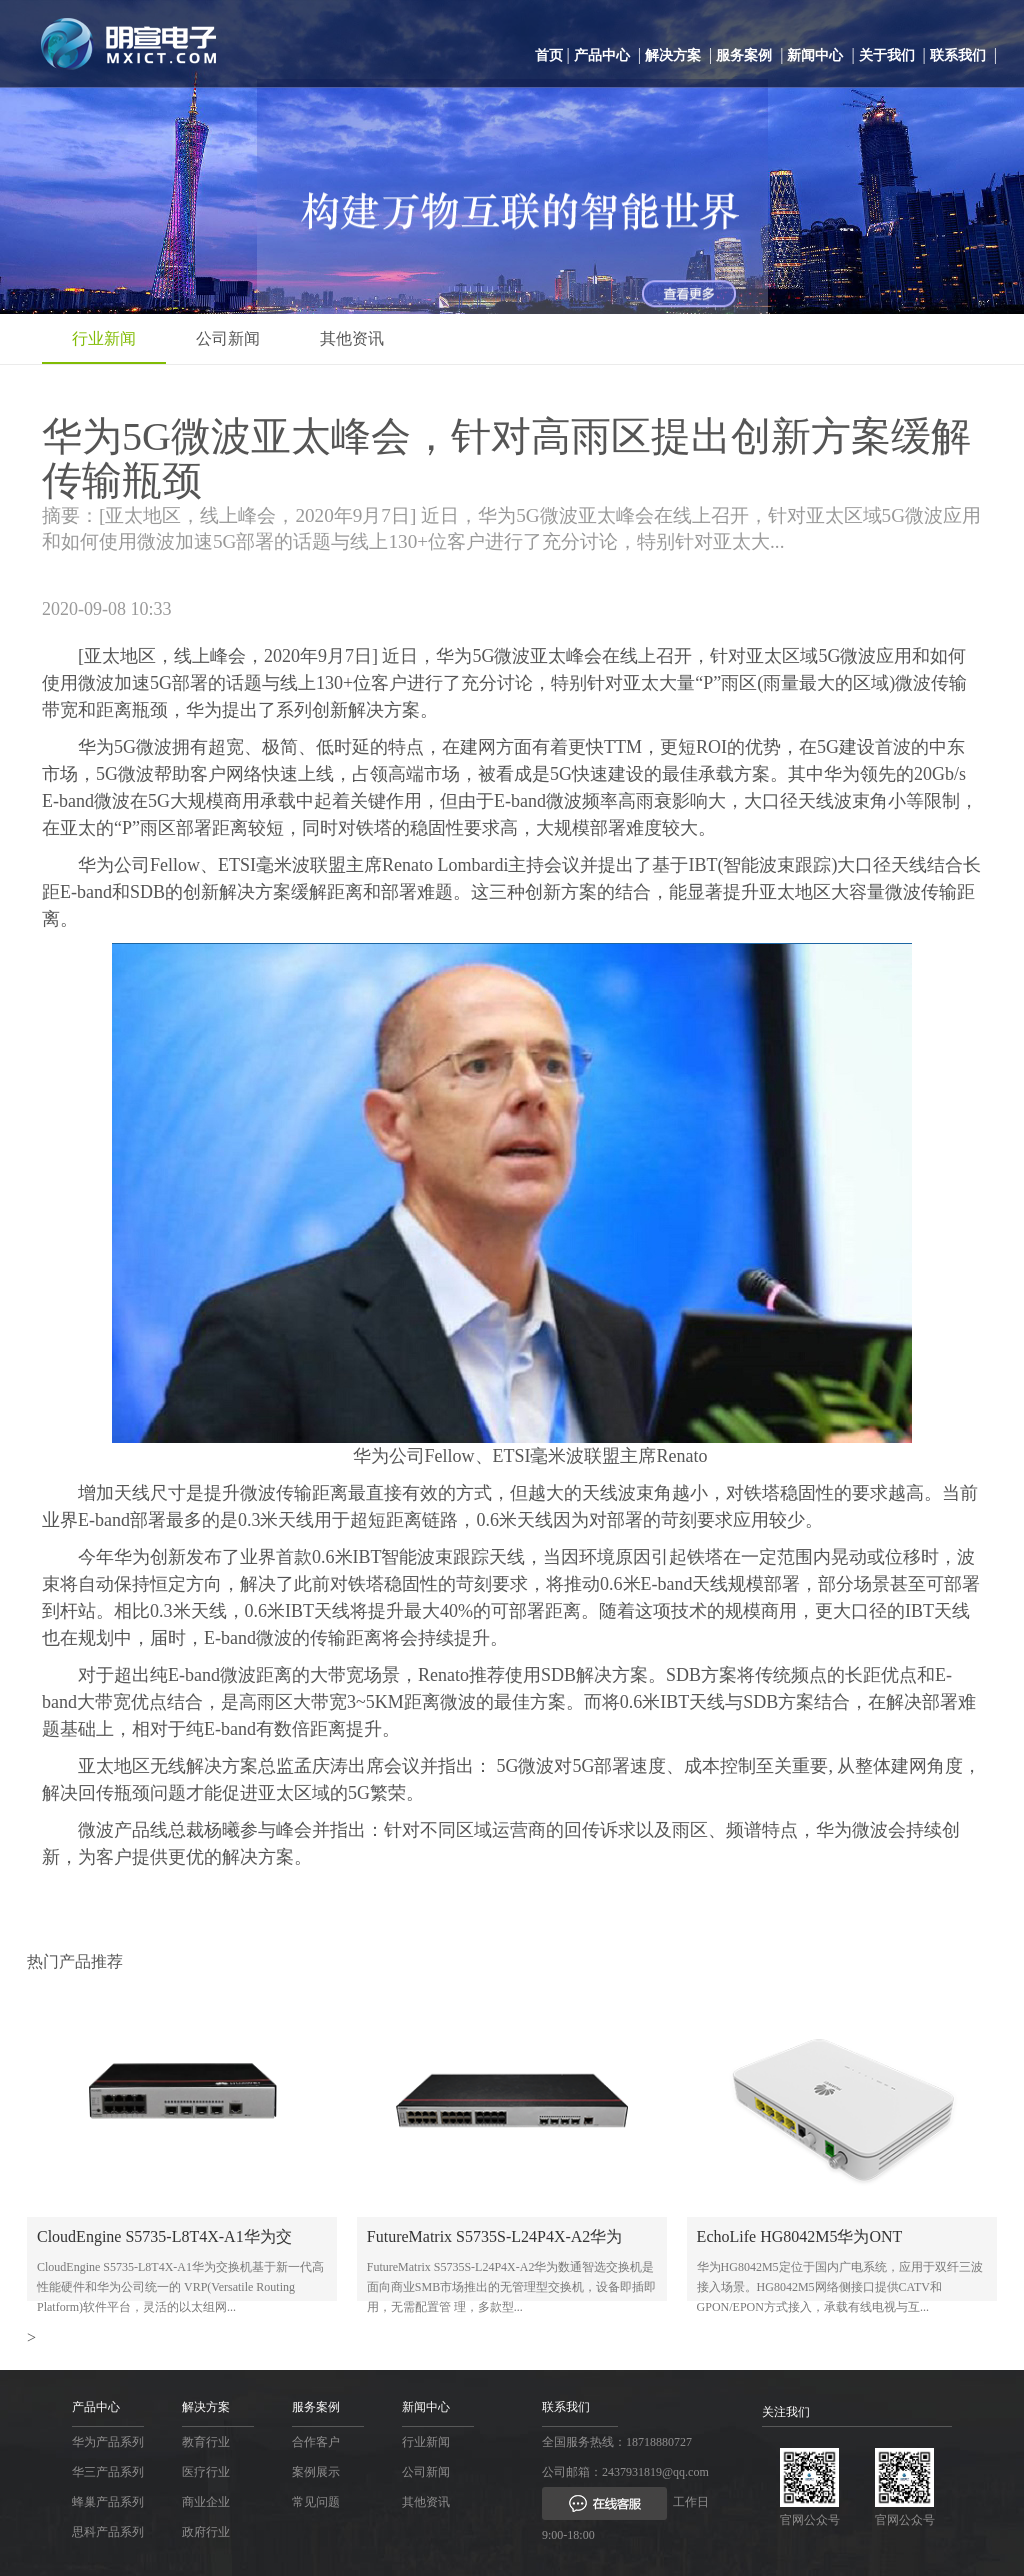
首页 (549, 55)
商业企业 (206, 2502)
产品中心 (602, 55)
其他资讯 (352, 338)
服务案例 (744, 55)
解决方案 (673, 55)
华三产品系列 (108, 2472)
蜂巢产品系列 (108, 2502)
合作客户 (316, 2442)
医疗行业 (206, 2472)
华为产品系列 (108, 2442)
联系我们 (958, 55)
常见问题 (316, 2502)
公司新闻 (228, 338)
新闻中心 (815, 55)
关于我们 (887, 55)
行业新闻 (104, 338)
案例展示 (316, 2472)
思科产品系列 (108, 2532)
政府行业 (206, 2532)
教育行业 (206, 2442)
